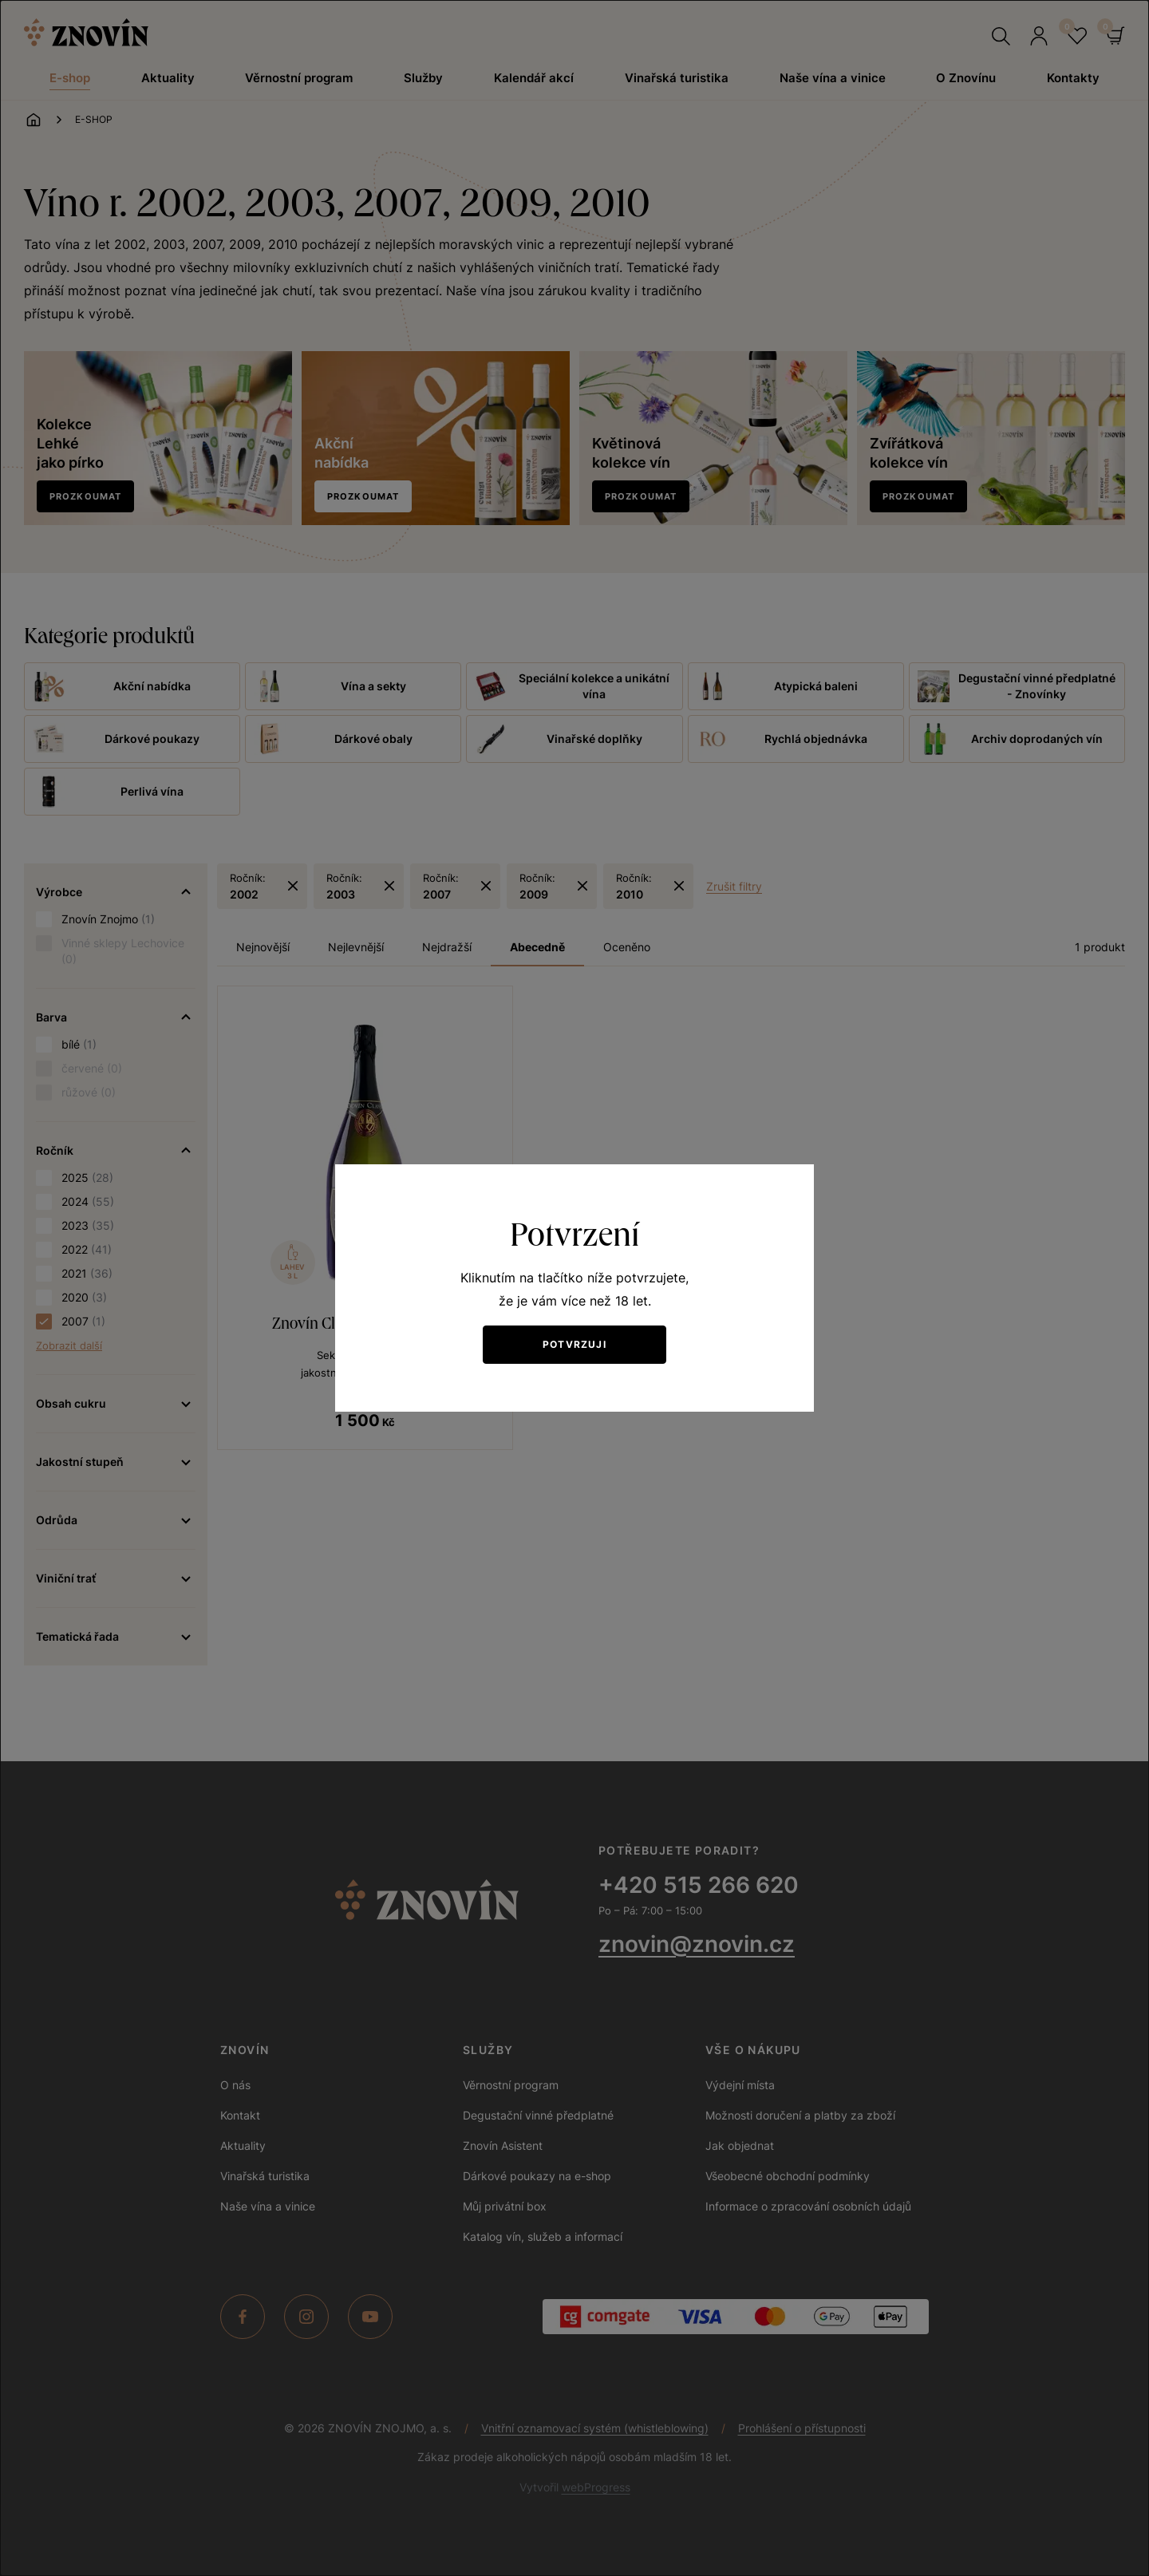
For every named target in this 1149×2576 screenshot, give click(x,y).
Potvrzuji (574, 1344)
